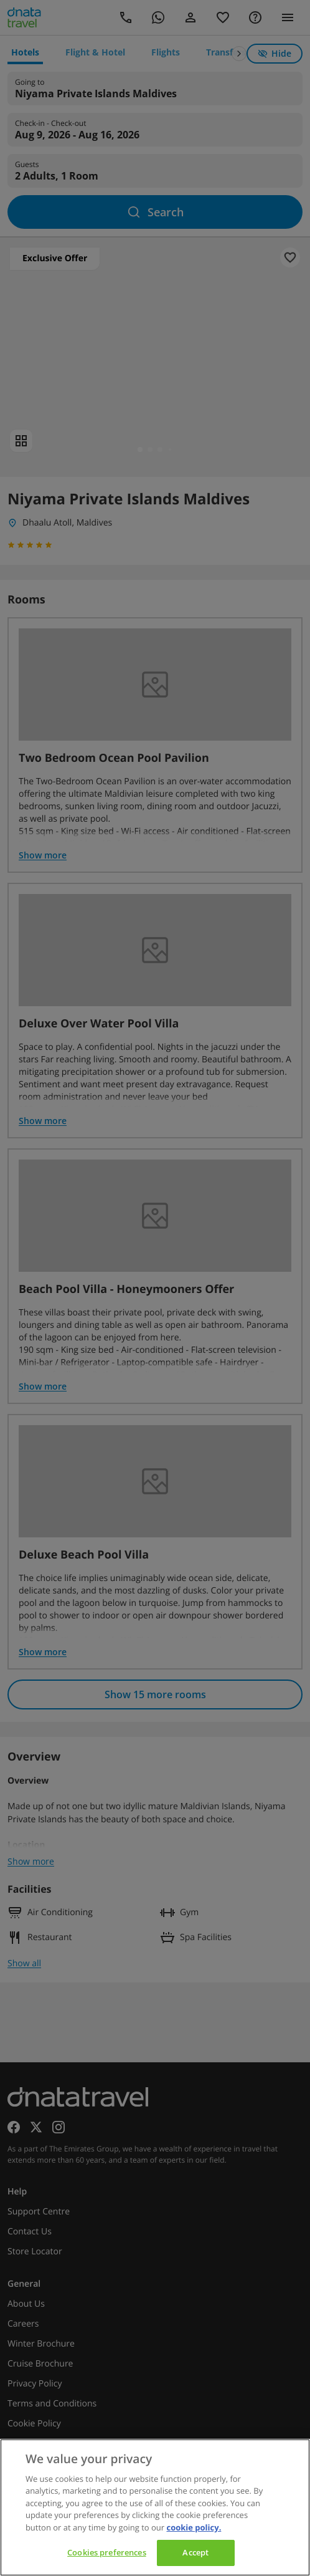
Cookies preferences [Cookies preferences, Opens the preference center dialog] (106, 2552)
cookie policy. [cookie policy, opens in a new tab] (193, 2527)
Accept (195, 2552)
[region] (155, 2507)
